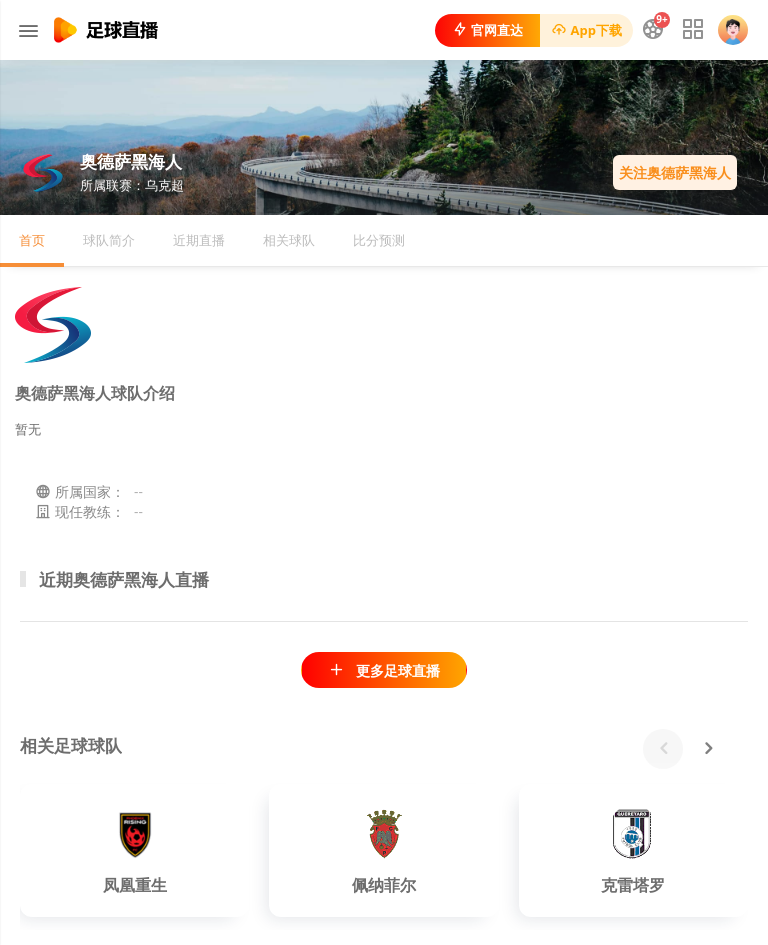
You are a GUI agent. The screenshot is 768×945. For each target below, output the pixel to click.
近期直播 (199, 240)
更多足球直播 (383, 670)
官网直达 (487, 30)
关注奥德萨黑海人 (675, 172)
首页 (32, 240)
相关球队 (289, 240)
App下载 (586, 30)
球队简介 (109, 240)
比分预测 (379, 240)
